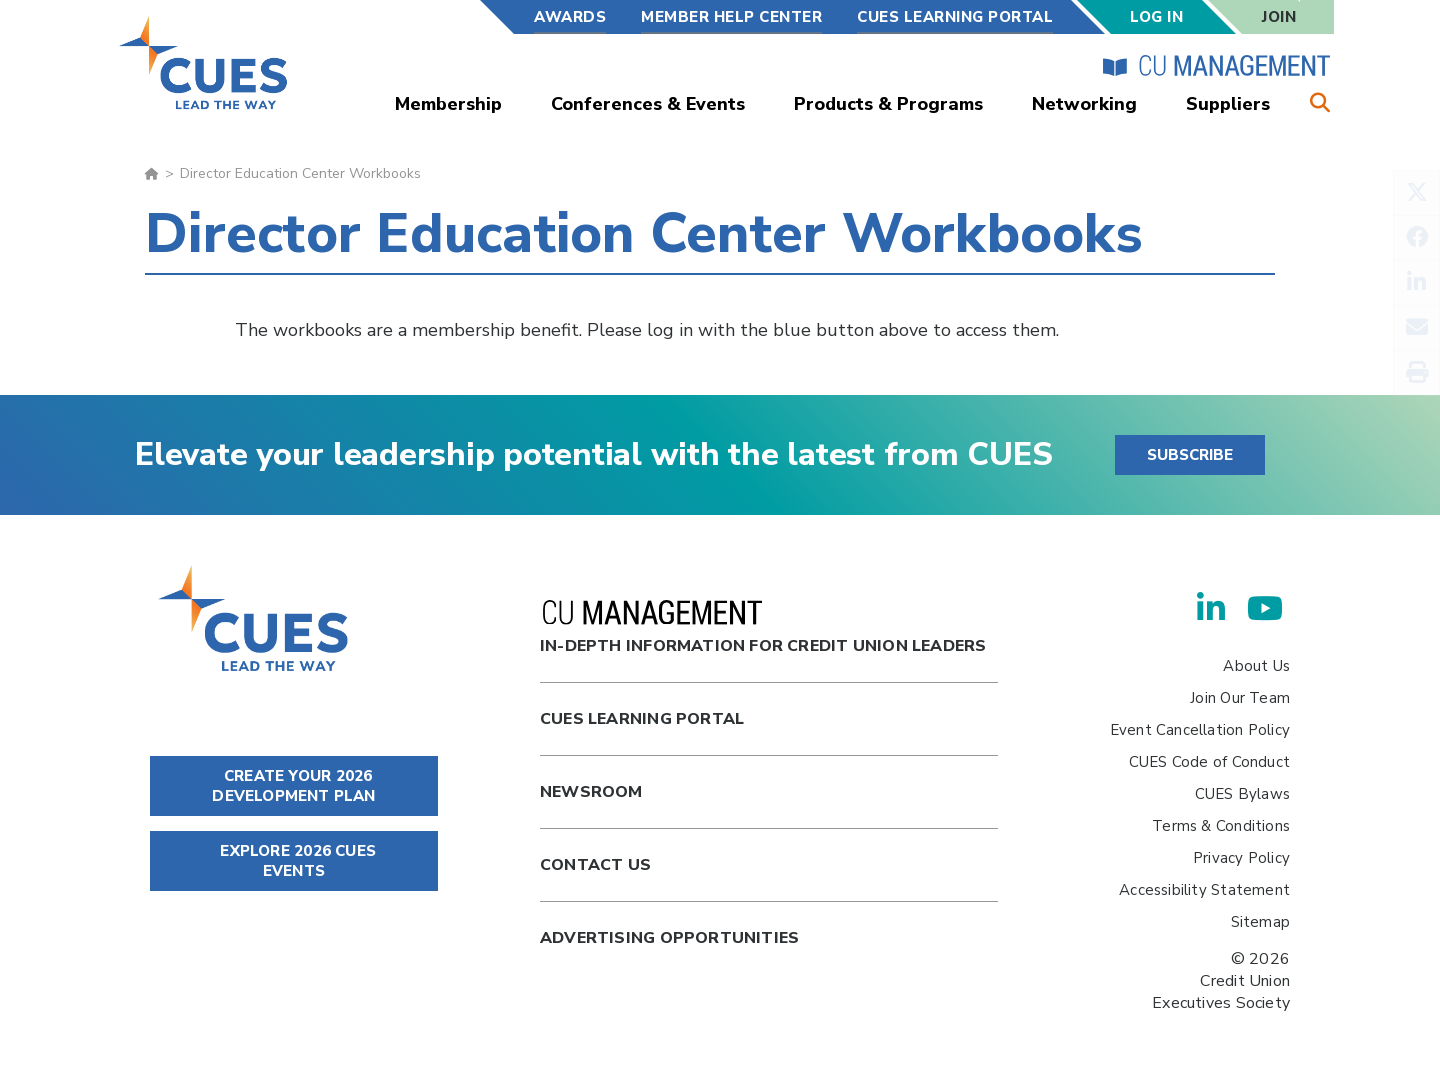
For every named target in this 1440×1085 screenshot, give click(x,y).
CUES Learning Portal (955, 17)
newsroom (591, 792)
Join (1279, 17)
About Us (1256, 666)
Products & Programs (888, 104)
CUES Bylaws (1242, 794)
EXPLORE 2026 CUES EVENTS (294, 861)
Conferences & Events (648, 104)
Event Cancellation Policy (1200, 730)
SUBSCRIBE (1190, 455)
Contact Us (595, 865)
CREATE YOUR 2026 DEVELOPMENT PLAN (293, 786)
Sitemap (1260, 922)
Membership (448, 104)
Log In (1156, 17)
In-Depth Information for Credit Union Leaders (763, 628)
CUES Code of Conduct (1209, 762)
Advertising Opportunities (669, 938)
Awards (570, 17)
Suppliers (1228, 104)
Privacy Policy (1241, 858)
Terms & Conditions (1221, 826)
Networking (1084, 104)
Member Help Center (731, 17)
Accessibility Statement (1204, 890)
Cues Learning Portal (642, 719)
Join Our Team (1240, 698)
